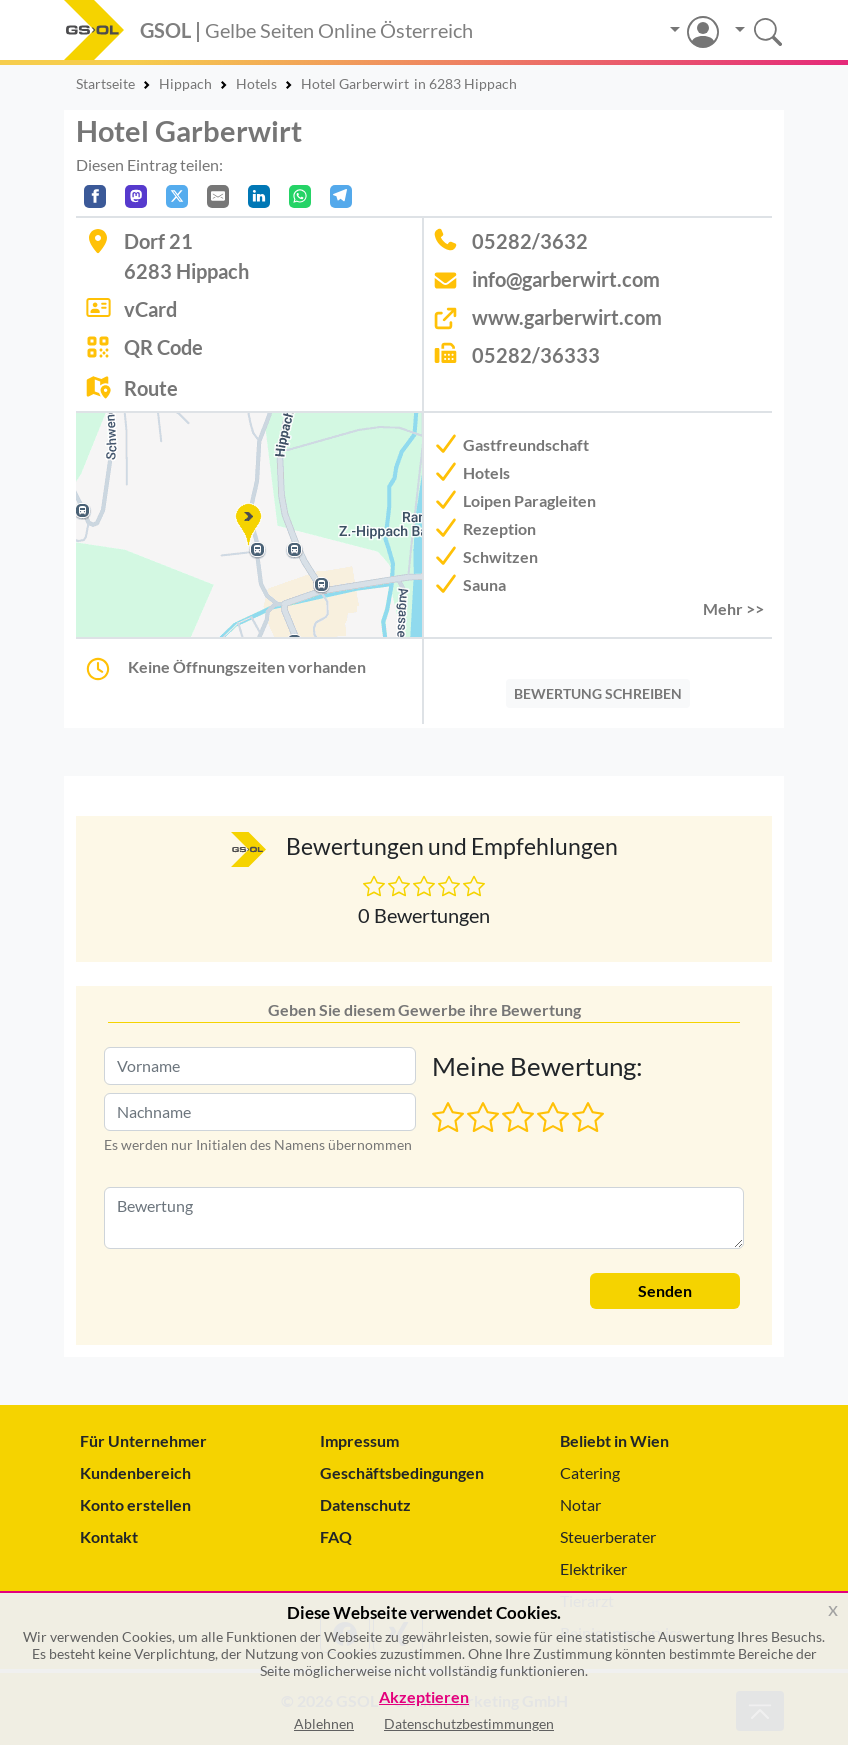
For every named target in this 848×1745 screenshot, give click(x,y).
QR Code (163, 347)
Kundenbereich (135, 1472)
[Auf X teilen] (177, 196)
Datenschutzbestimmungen (469, 1723)
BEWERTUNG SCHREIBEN (598, 693)
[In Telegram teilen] (341, 196)
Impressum (359, 1440)
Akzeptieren (424, 1697)
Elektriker (593, 1568)
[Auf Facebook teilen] (95, 196)
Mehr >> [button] (733, 608)
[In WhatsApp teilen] (300, 196)
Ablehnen (324, 1723)
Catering (590, 1472)
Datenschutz (365, 1504)
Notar (580, 1504)
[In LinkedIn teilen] (259, 196)
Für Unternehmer (143, 1440)
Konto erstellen (135, 1504)
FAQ (336, 1536)
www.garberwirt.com (567, 317)
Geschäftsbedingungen (402, 1472)
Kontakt (109, 1536)
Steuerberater (608, 1536)
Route (151, 388)
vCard (150, 309)
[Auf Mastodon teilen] (136, 196)
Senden (665, 1290)
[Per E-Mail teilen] (218, 196)
